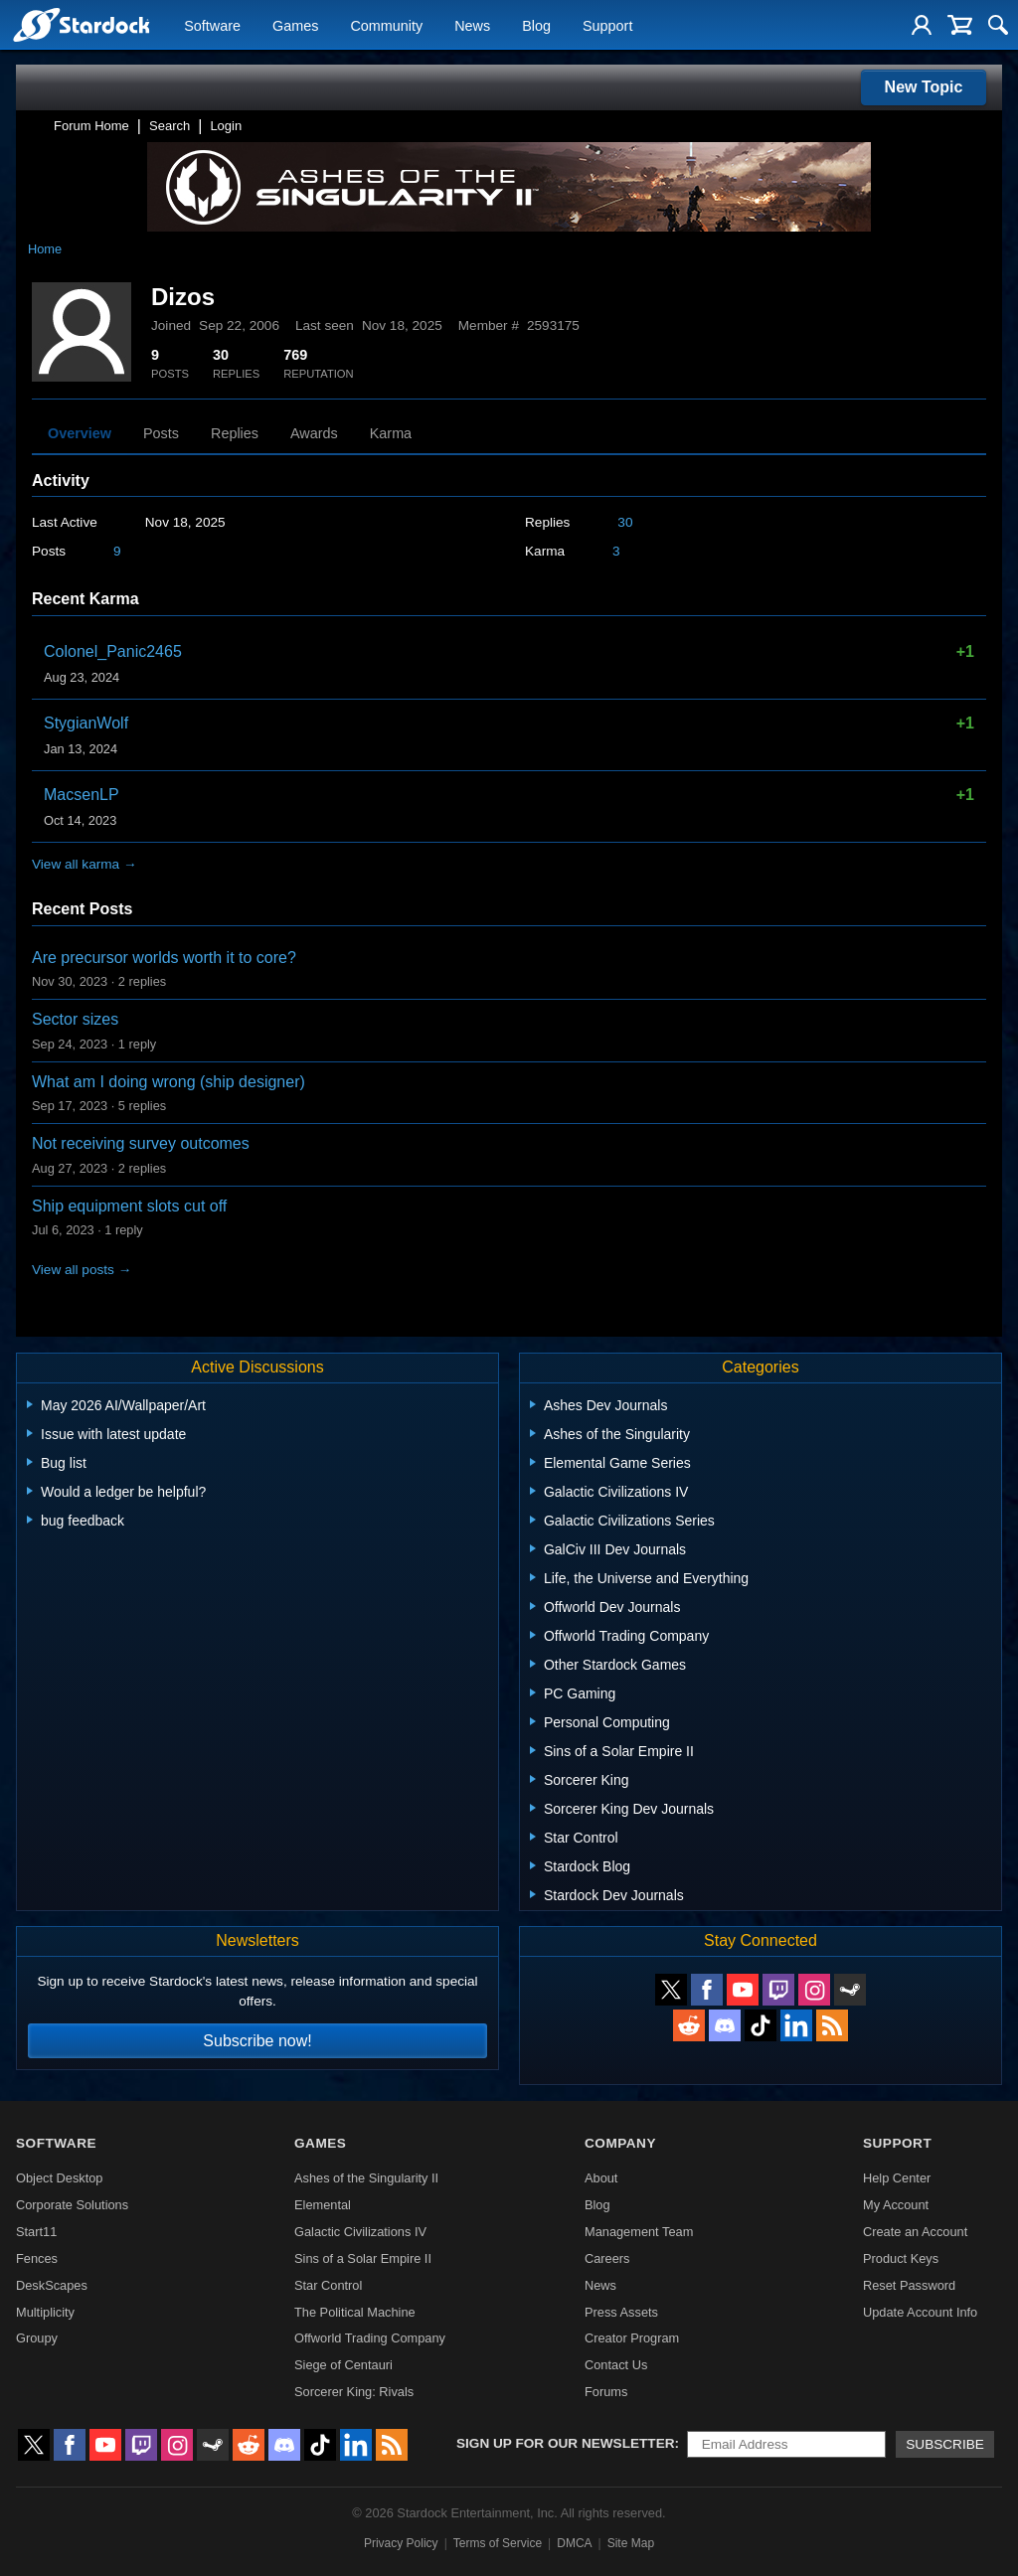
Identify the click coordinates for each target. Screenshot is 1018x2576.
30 (624, 522)
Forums (606, 2391)
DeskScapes (51, 2285)
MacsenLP (81, 794)
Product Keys (900, 2258)
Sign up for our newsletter (565, 2443)
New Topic (924, 87)
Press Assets (621, 2312)
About (601, 2178)
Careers (607, 2258)
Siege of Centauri (343, 2364)
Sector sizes (75, 1019)
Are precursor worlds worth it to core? (164, 957)
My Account (896, 2204)
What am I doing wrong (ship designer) (168, 1081)
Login (226, 125)
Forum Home (91, 125)
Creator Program (632, 2338)
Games (295, 26)
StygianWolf (86, 723)
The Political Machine (355, 2312)
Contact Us (616, 2364)
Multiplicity (45, 2312)
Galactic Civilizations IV (360, 2231)
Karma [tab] (391, 433)
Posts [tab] (161, 433)
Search (169, 125)
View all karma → (84, 864)
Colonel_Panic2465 (113, 651)
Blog (536, 26)
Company (620, 2143)
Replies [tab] (234, 433)
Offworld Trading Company (369, 2338)
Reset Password (909, 2285)
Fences (37, 2258)
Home (45, 249)
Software (212, 26)
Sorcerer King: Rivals (354, 2391)
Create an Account (915, 2231)
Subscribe (945, 2444)
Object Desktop (59, 2178)
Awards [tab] (314, 433)
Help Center (897, 2178)
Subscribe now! (257, 2040)
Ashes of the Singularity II (366, 2178)
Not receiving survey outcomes (141, 1143)
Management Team (639, 2231)
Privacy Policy (401, 2543)
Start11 (36, 2231)
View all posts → (81, 1269)
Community (386, 26)
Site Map (630, 2543)
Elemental (322, 2204)
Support (607, 26)
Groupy (37, 2338)
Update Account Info (920, 2312)
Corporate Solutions (72, 2204)
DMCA (574, 2543)
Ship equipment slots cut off (129, 1206)
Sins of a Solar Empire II (362, 2258)
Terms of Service (497, 2543)
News (472, 26)
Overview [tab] (79, 433)
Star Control (328, 2285)
